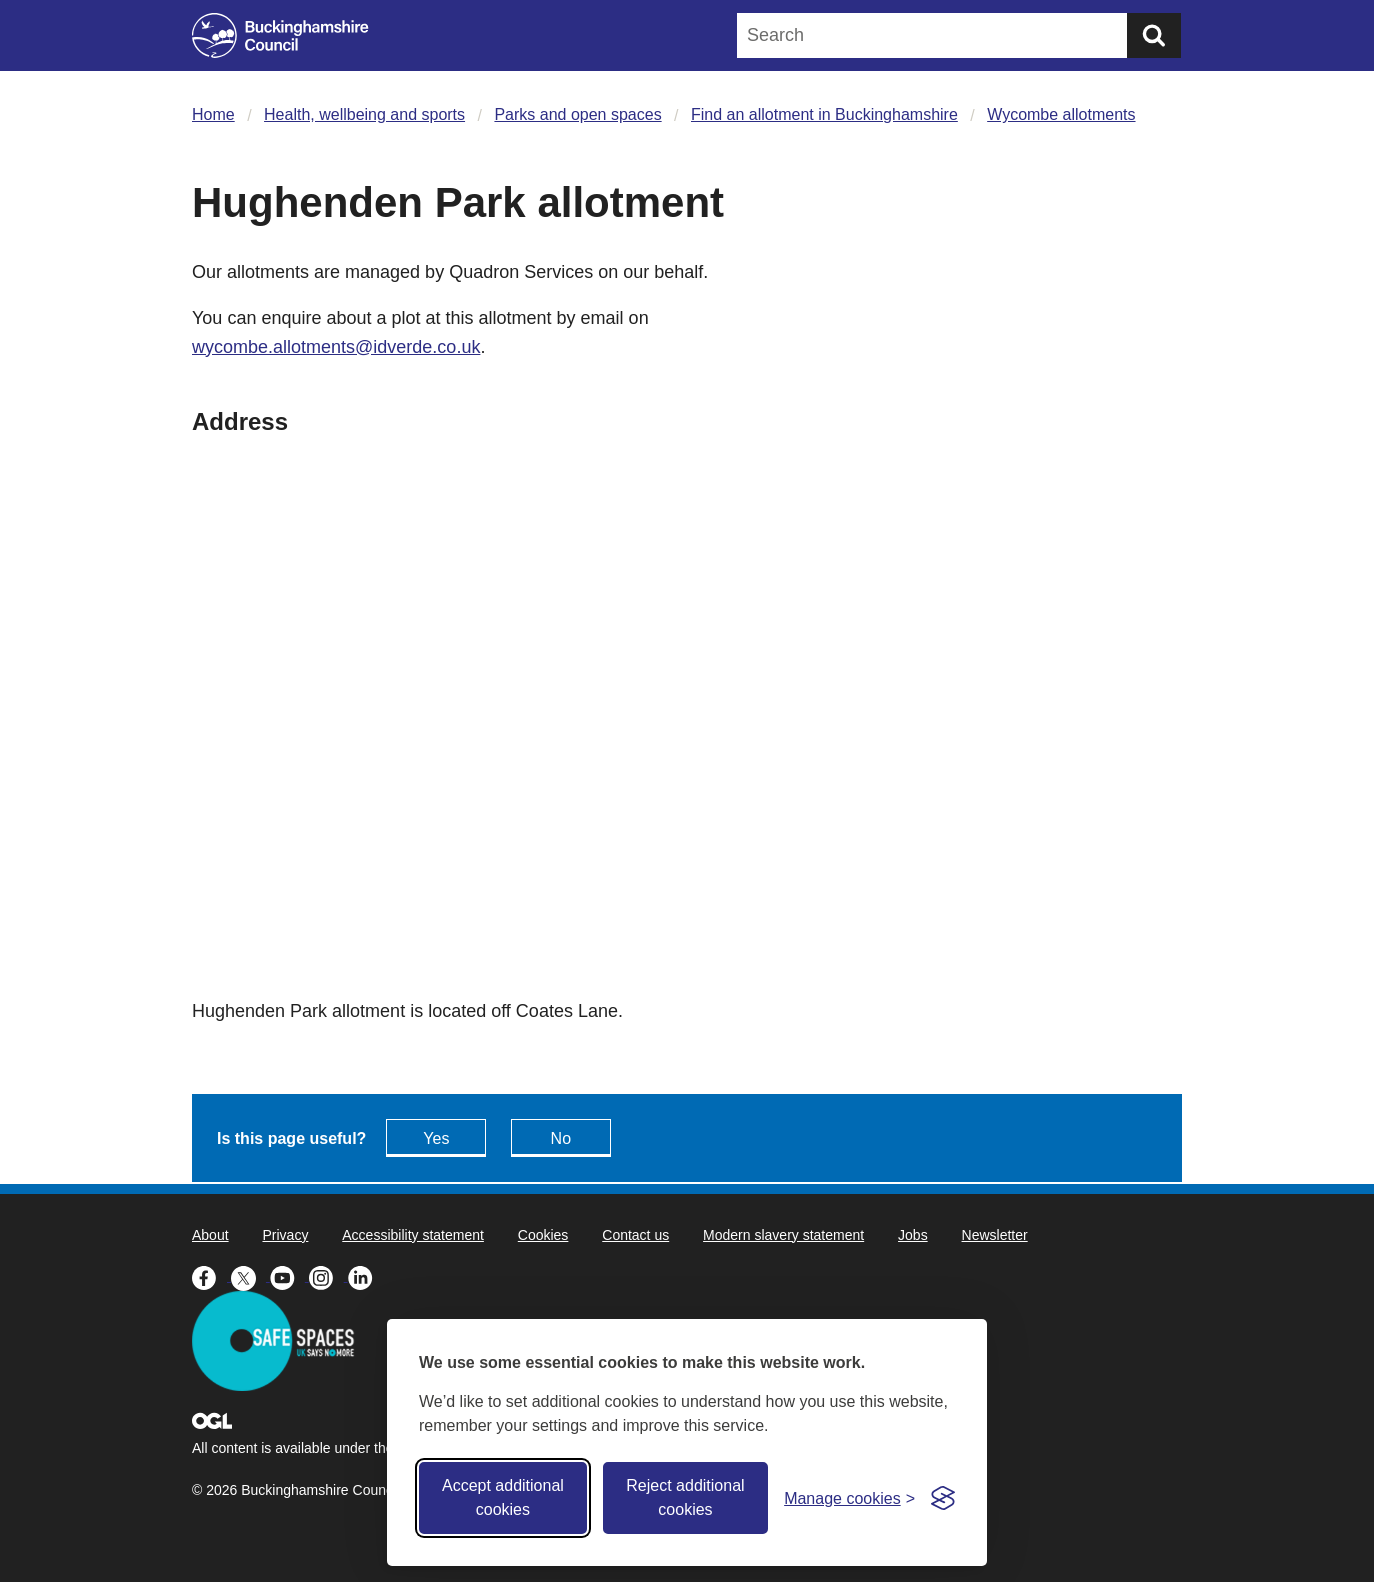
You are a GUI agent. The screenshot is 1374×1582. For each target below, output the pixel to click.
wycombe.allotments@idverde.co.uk (336, 347)
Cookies (543, 1235)
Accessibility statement (413, 1235)
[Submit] (1154, 35)
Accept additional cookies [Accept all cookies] (503, 1497)
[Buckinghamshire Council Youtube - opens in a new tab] (289, 1276)
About (210, 1235)
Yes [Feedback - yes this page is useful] (436, 1138)
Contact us (635, 1235)
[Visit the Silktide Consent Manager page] (943, 1498)
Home (213, 114)
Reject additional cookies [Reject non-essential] (685, 1497)
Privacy (285, 1235)
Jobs (913, 1235)
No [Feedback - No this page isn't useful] (561, 1138)
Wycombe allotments (1061, 114)
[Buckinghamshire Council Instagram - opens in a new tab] (328, 1276)
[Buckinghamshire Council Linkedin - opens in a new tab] (365, 1276)
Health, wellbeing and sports (364, 114)
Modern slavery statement (783, 1235)
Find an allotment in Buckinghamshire (824, 114)
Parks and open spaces (577, 114)
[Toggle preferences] (849, 1498)
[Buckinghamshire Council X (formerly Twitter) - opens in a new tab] (250, 1276)
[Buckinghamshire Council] (280, 35)
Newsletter (995, 1235)
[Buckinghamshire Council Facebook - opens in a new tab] (211, 1276)
